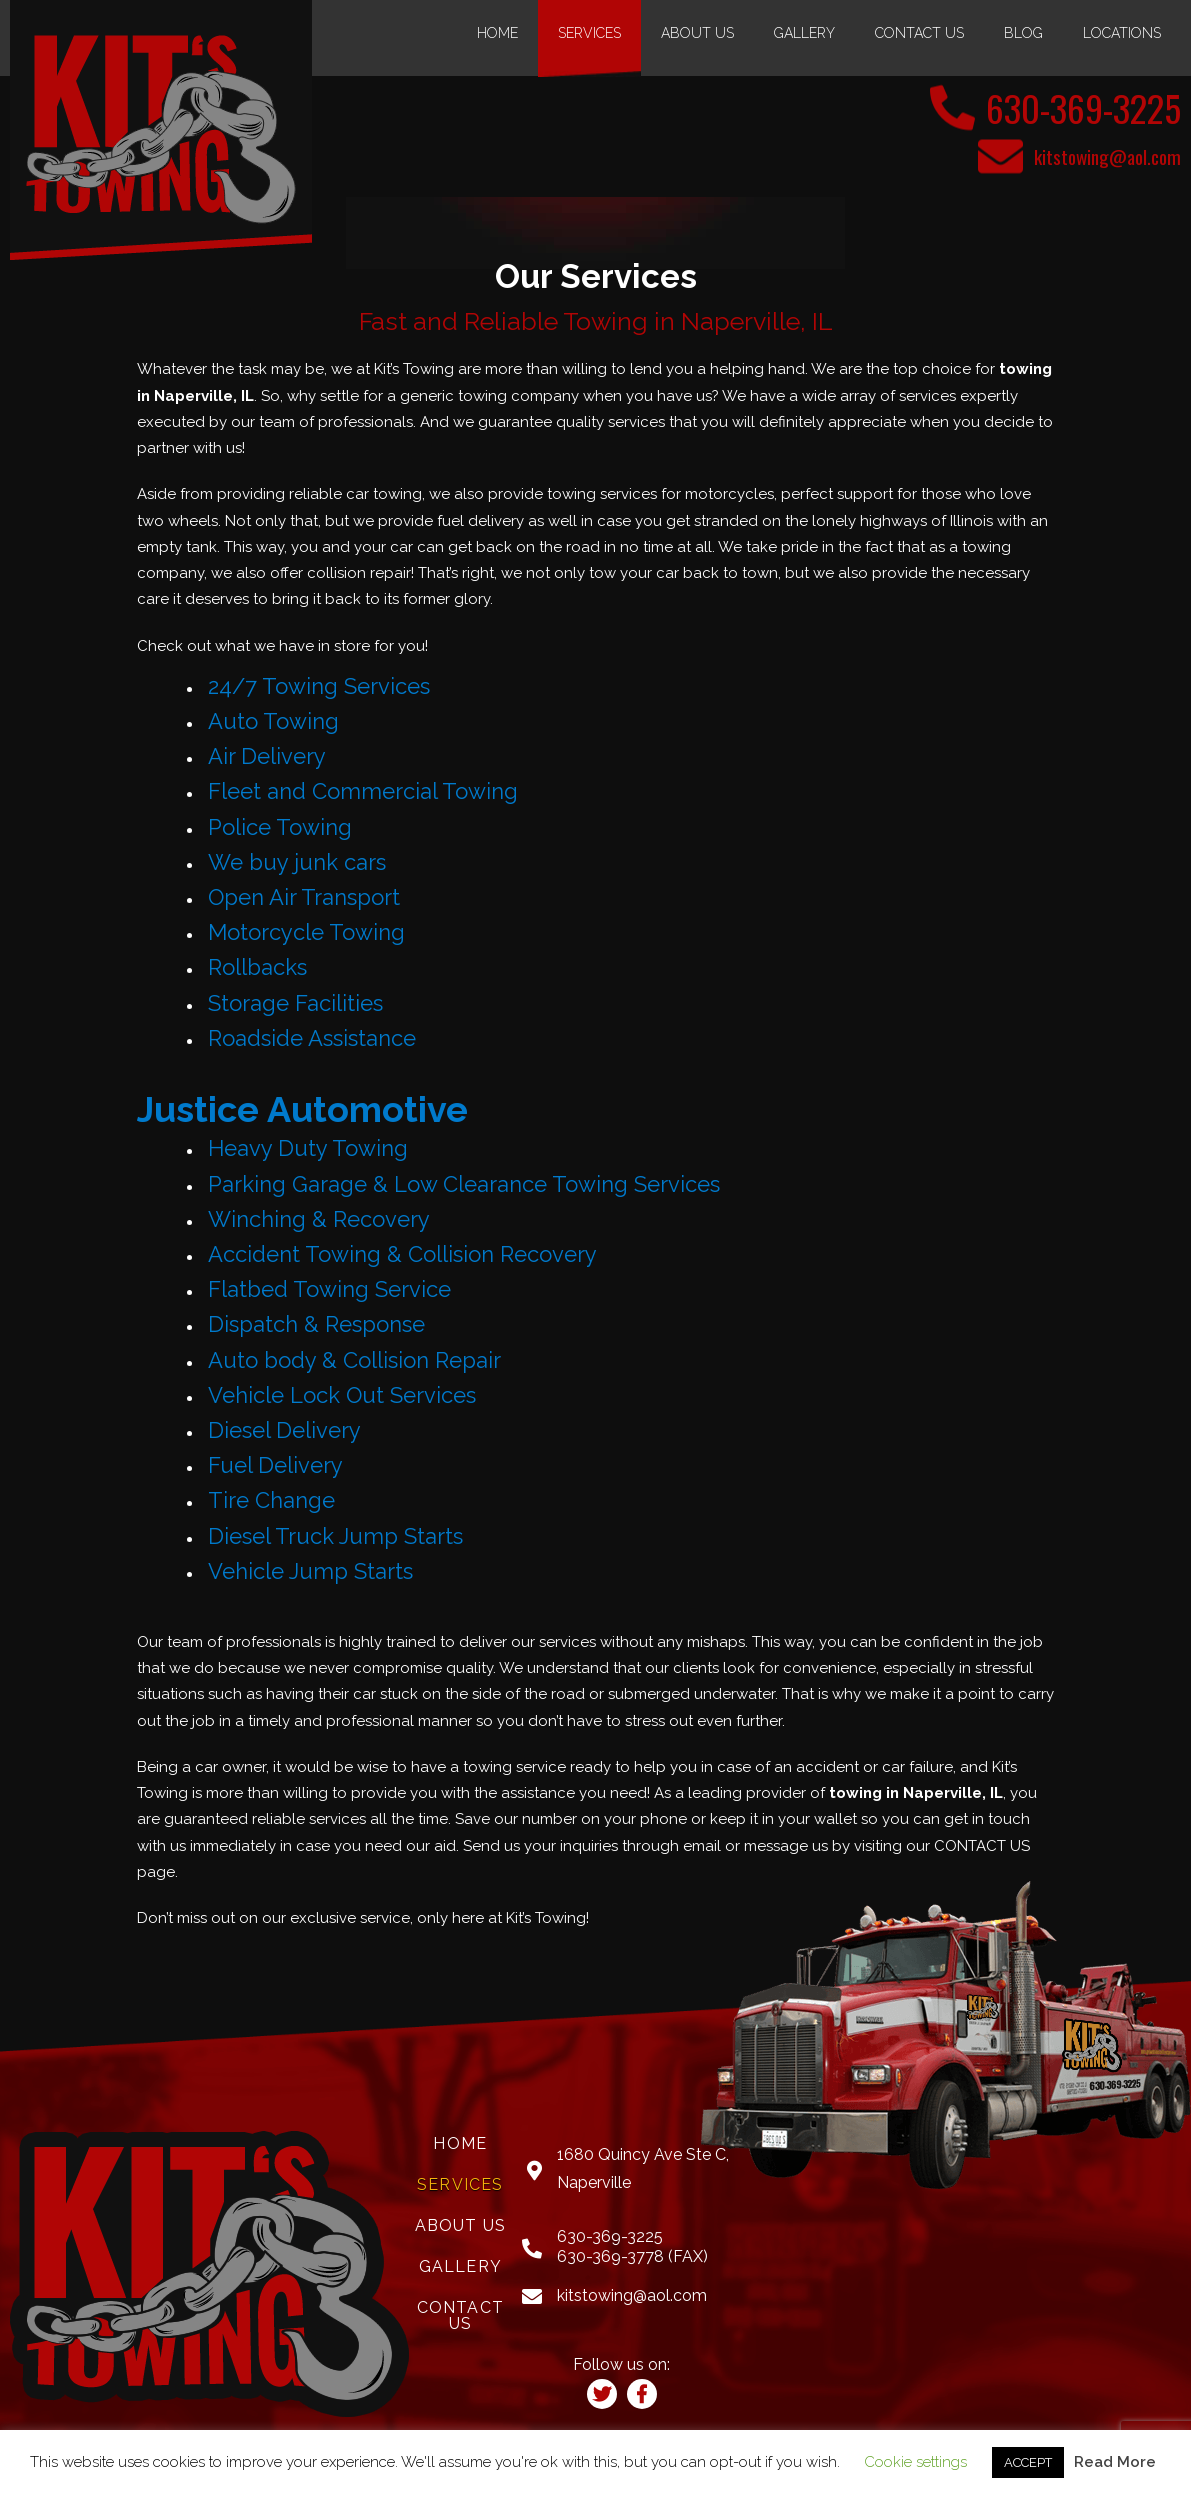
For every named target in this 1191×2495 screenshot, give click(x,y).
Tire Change (271, 1500)
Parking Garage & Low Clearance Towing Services (464, 1183)
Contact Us (919, 33)
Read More (1115, 2462)
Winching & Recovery (319, 1218)
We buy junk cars (297, 861)
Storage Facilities (295, 1002)
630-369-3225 (1069, 106)
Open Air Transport (304, 896)
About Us (697, 33)
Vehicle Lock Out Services (342, 1394)
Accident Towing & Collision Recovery (402, 1253)
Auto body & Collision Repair (354, 1359)
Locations (1122, 33)
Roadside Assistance (312, 1037)
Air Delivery (267, 755)
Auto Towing (273, 720)
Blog (1023, 33)
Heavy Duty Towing (308, 1148)
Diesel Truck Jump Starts (335, 1535)
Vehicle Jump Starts (310, 1570)
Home (497, 33)
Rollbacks (257, 967)
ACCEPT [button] (1028, 2462)
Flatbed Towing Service (329, 1289)
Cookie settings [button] (915, 2462)
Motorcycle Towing (306, 931)
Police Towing (280, 826)
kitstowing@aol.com (1104, 156)
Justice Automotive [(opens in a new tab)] (312, 1107)
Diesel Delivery (284, 1429)
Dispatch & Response (316, 1324)
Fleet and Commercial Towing (363, 791)
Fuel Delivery (275, 1464)
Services (589, 33)
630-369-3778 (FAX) (632, 2255)
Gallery (804, 33)
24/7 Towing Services (319, 685)
